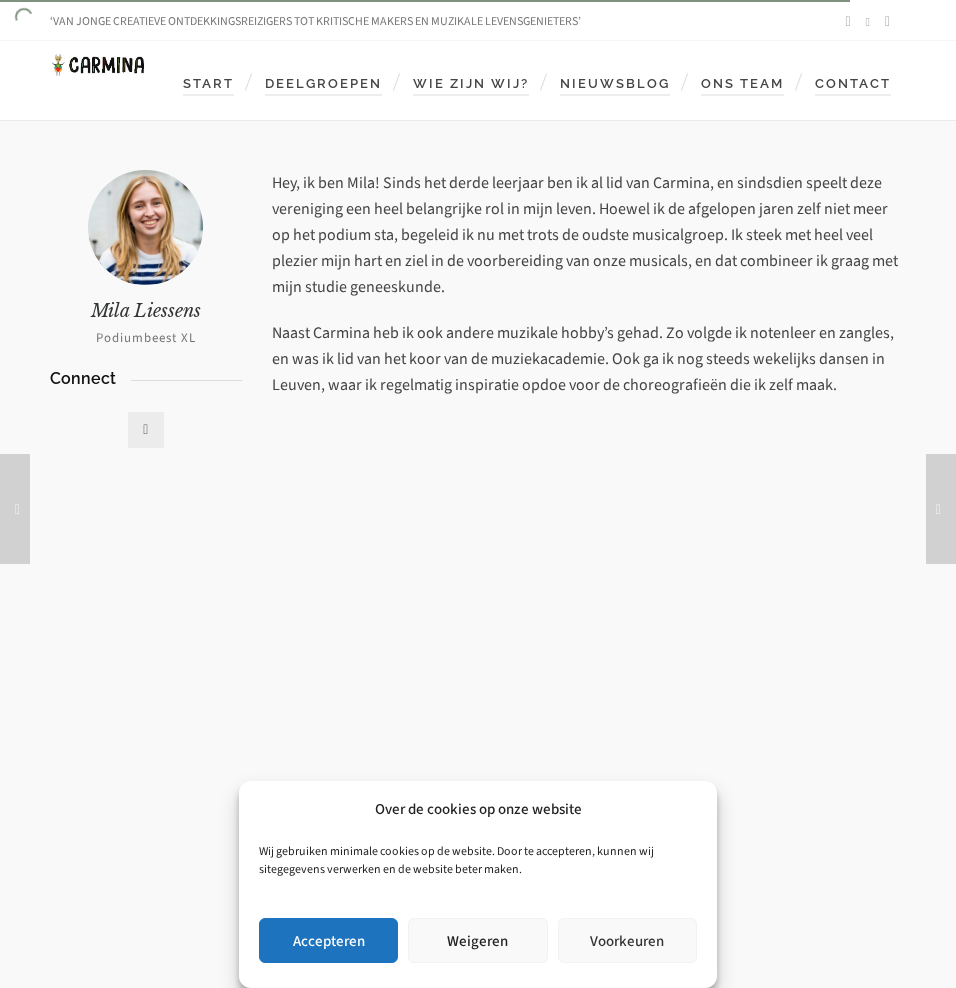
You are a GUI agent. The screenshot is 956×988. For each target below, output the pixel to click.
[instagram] (871, 21)
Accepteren (329, 941)
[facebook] (850, 22)
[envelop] (890, 22)
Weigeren (477, 941)
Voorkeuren (627, 941)
